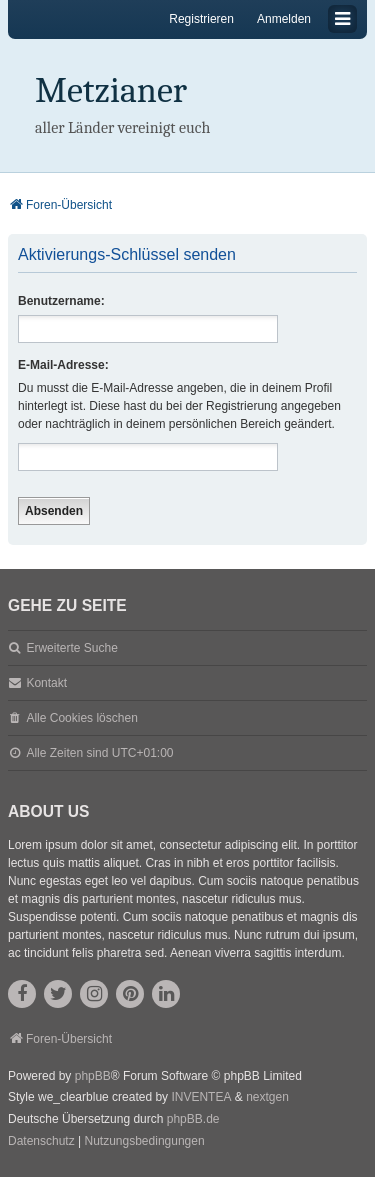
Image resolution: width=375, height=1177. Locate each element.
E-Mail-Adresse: (63, 365)
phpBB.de (193, 1119)
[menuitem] (41, 1142)
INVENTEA (201, 1097)
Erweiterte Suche (71, 648)
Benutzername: (61, 301)
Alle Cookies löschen (81, 718)
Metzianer (111, 90)
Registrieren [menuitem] (201, 19)
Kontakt (46, 683)
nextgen (267, 1097)
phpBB (93, 1076)
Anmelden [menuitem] (284, 19)
